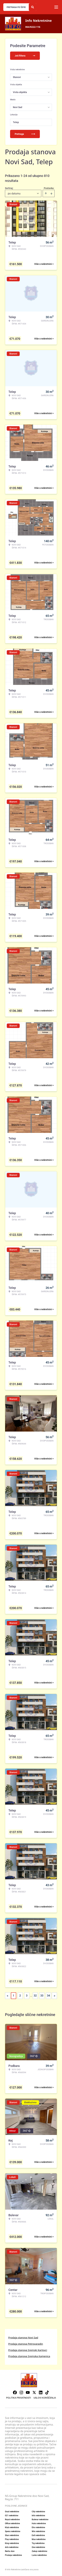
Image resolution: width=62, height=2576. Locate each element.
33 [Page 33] (41, 1995)
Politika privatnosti (18, 2397)
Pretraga (25, 134)
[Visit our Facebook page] (15, 2392)
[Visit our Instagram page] (21, 2392)
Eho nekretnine (38, 2527)
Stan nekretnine (12, 2535)
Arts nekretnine (11, 2547)
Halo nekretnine (39, 2523)
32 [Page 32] (35, 1995)
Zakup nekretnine (39, 2551)
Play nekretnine (12, 2539)
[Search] (32, 7)
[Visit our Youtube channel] (28, 2392)
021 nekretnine (11, 2515)
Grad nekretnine (12, 2511)
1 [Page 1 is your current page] (13, 1995)
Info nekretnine (38, 2515)
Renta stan (10, 2551)
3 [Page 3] (26, 1995)
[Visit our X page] (34, 2392)
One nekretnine (38, 2547)
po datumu (14, 193)
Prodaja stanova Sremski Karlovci (27, 2350)
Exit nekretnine (38, 2535)
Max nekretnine (38, 2539)
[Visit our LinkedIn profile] (41, 2392)
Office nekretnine (12, 2523)
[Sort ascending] (45, 193)
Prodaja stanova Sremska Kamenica (29, 2356)
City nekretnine (38, 2511)
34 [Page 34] (48, 1995)
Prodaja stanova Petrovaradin (25, 2343)
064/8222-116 (32, 26)
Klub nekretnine (12, 2527)
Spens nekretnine (12, 2531)
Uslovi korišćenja (45, 2397)
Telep (16, 122)
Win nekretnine (38, 2531)
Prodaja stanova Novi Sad (23, 2337)
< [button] (7, 1995)
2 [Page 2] (20, 1995)
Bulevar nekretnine (40, 2519)
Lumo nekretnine (39, 2555)
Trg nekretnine (38, 2543)
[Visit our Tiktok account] (47, 2392)
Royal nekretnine (12, 2519)
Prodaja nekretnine (13, 2555)
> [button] (54, 1995)
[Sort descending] (51, 193)
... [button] (31, 1995)
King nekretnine (12, 2543)
